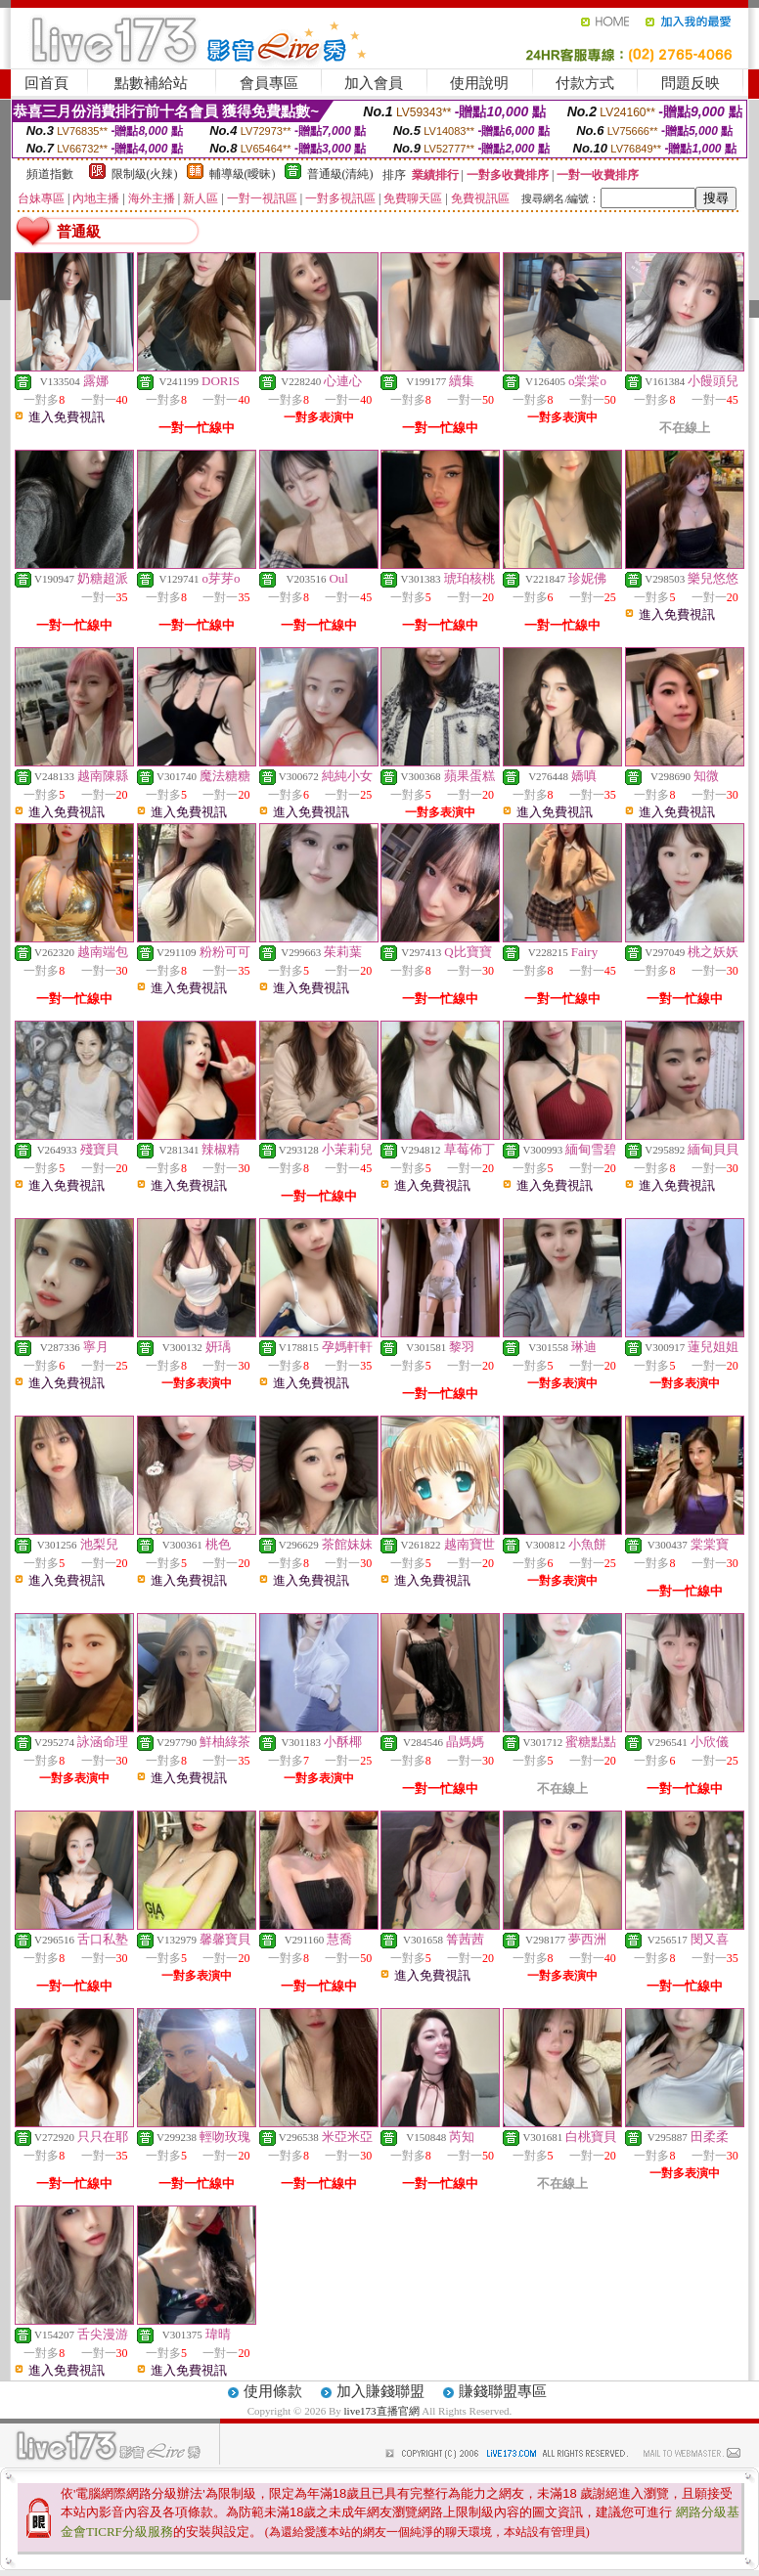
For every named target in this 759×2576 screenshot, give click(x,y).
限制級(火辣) (145, 174)
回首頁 (46, 83)
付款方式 (585, 83)
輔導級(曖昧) (242, 174)
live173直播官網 (382, 2411)
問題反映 (690, 83)
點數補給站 (151, 83)
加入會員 (373, 83)
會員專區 (269, 83)
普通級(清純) (340, 174)
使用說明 (479, 83)
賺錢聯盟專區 (503, 2391)
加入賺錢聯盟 (380, 2391)
